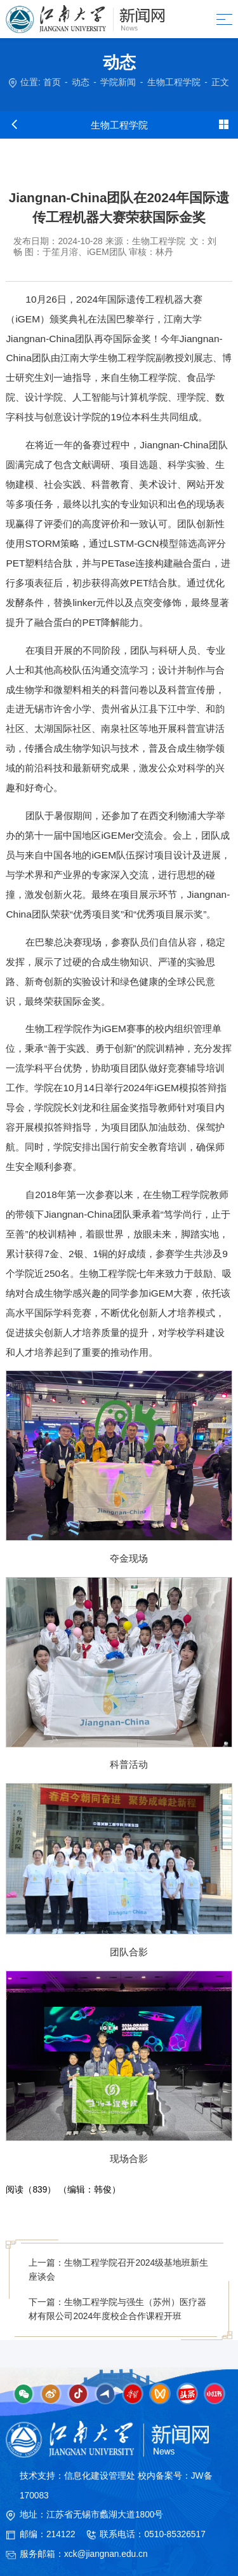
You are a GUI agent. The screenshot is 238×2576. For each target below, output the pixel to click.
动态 (80, 82)
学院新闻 (118, 82)
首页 (52, 82)
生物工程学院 (174, 82)
